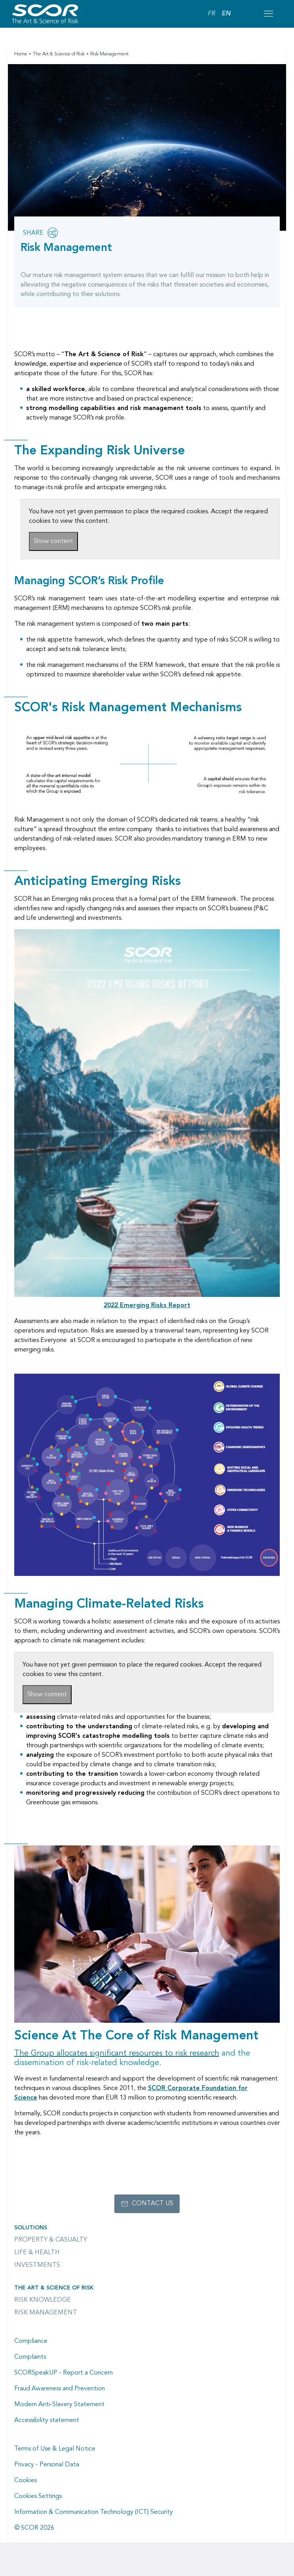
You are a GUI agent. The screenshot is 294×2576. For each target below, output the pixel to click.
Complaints (30, 2357)
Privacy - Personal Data (46, 2465)
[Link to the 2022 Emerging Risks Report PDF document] (147, 1305)
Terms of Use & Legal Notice (54, 2449)
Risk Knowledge (42, 2300)
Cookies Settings (38, 2496)
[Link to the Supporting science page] (116, 2054)
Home (20, 54)
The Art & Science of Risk (59, 54)
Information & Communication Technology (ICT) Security (93, 2512)
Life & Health (37, 2252)
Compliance (30, 2341)
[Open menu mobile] (268, 14)
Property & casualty (50, 2240)
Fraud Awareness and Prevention (59, 2389)
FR (211, 14)
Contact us (152, 2203)
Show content (53, 541)
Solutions (30, 2228)
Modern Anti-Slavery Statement (59, 2404)
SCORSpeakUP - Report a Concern (63, 2373)
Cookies (25, 2480)
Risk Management (45, 2313)
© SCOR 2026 (34, 2528)
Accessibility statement (46, 2420)
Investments (37, 2265)
